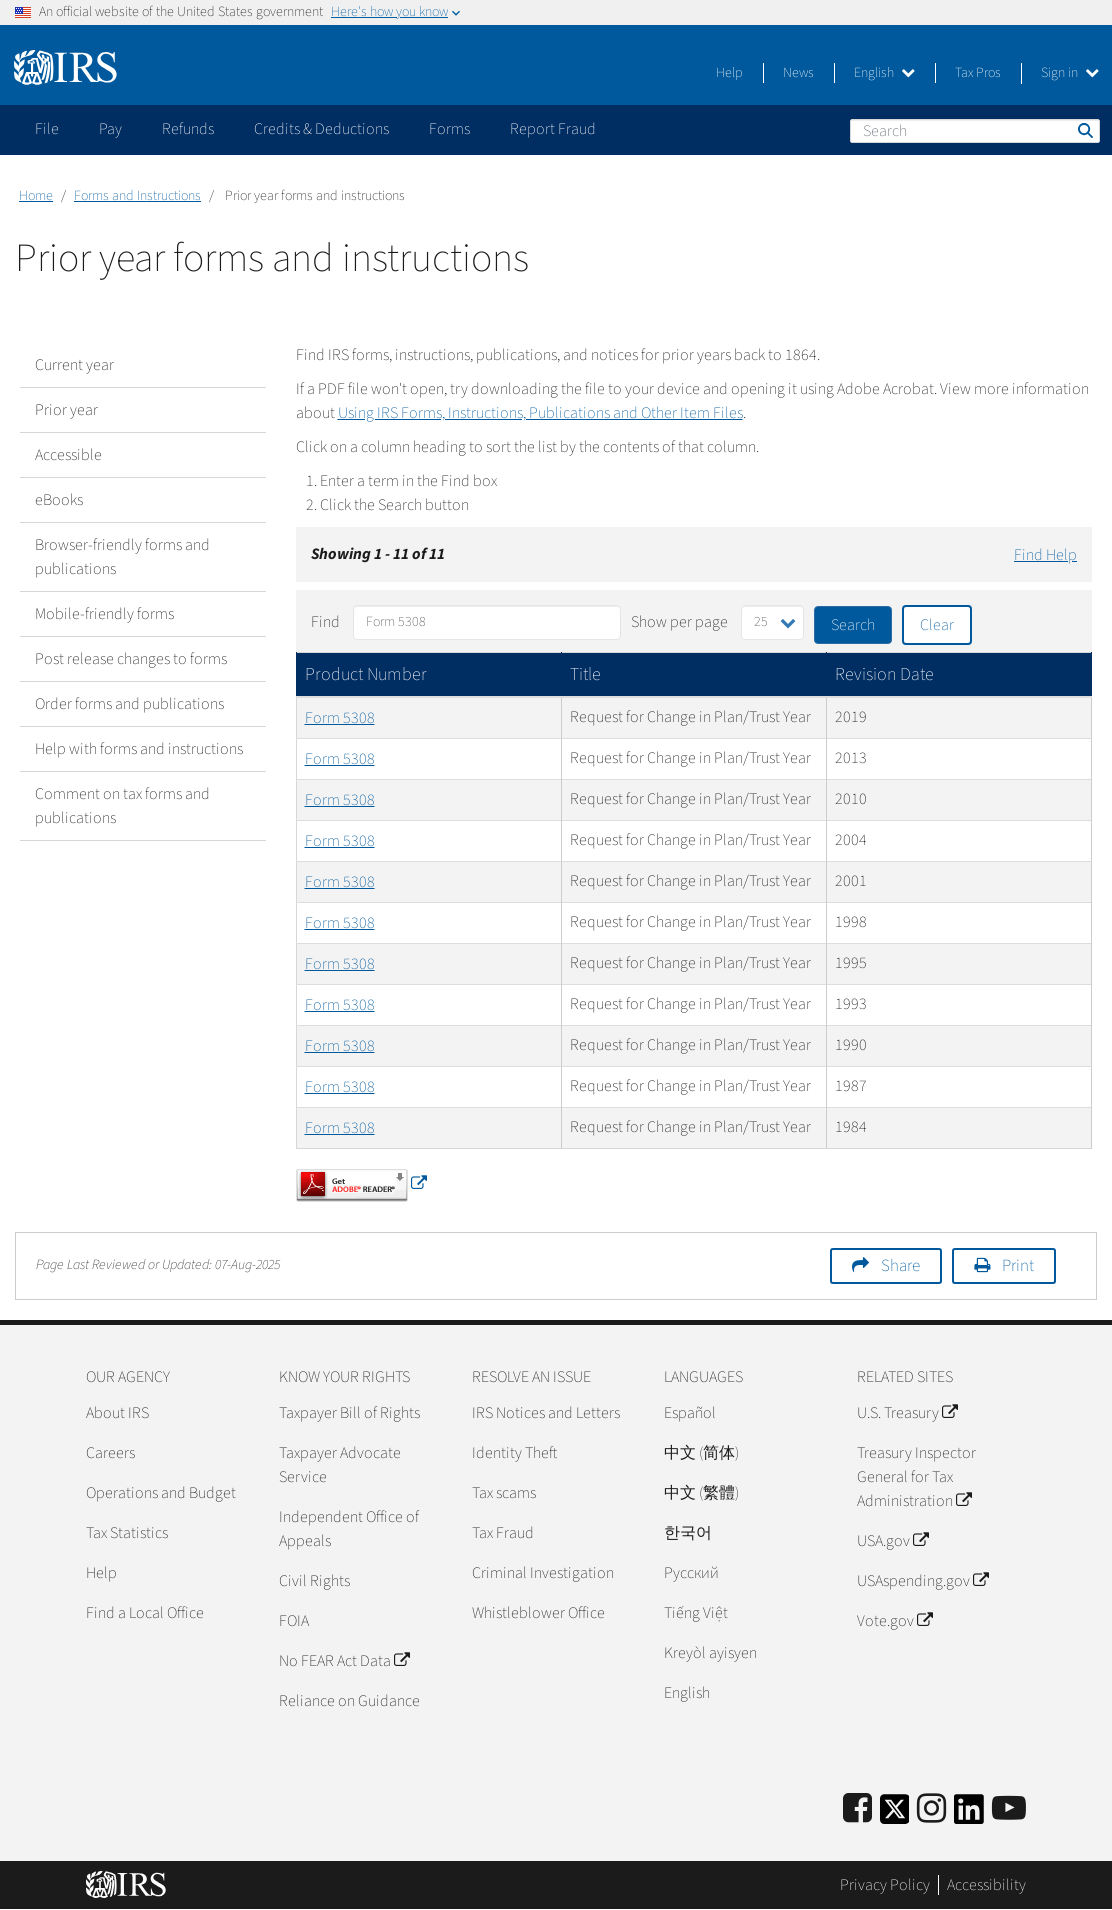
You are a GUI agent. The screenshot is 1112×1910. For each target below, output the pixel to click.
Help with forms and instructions (139, 749)
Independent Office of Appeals (349, 1529)
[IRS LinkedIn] (969, 1815)
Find (325, 622)
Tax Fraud (503, 1533)
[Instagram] (931, 1809)
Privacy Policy (885, 1885)
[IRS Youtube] (1009, 1809)
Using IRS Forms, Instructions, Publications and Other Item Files (540, 413)
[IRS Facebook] (857, 1809)
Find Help (1045, 555)
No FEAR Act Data (344, 1661)
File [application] (47, 129)
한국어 (688, 1533)
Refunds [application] (188, 129)
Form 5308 (340, 718)
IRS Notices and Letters (546, 1413)
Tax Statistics (127, 1533)
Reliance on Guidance (349, 1701)
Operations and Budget (161, 1493)
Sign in (1070, 73)
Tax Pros (978, 73)
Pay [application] (110, 129)
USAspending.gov (922, 1581)
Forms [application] (449, 129)
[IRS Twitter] (895, 1815)
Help (729, 73)
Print (1018, 1266)
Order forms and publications (129, 704)
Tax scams (504, 1493)
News (798, 73)
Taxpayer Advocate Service (340, 1465)
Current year (74, 365)
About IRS (117, 1413)
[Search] (975, 131)
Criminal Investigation (543, 1573)
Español (690, 1413)
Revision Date (884, 674)
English (884, 73)
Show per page (679, 622)
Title (585, 674)
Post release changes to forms (131, 659)
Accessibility (986, 1885)
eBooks (59, 500)
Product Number (366, 674)
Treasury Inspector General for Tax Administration (916, 1477)
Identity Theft (514, 1453)
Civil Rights (314, 1581)
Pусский (691, 1573)
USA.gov (892, 1541)
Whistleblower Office (538, 1613)
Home (36, 196)
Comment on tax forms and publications (122, 806)
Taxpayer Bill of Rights (349, 1413)
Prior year (66, 410)
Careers (110, 1453)
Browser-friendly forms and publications (122, 557)
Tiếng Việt (696, 1613)
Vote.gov (894, 1621)
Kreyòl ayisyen (710, 1653)
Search (1084, 130)
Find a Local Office (145, 1613)
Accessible (68, 455)
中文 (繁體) (701, 1493)
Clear (937, 625)
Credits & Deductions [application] (321, 129)
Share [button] (900, 1266)
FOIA (294, 1621)
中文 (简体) (701, 1453)
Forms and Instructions (137, 196)
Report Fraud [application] (553, 129)
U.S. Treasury (907, 1413)
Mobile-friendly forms (104, 614)
